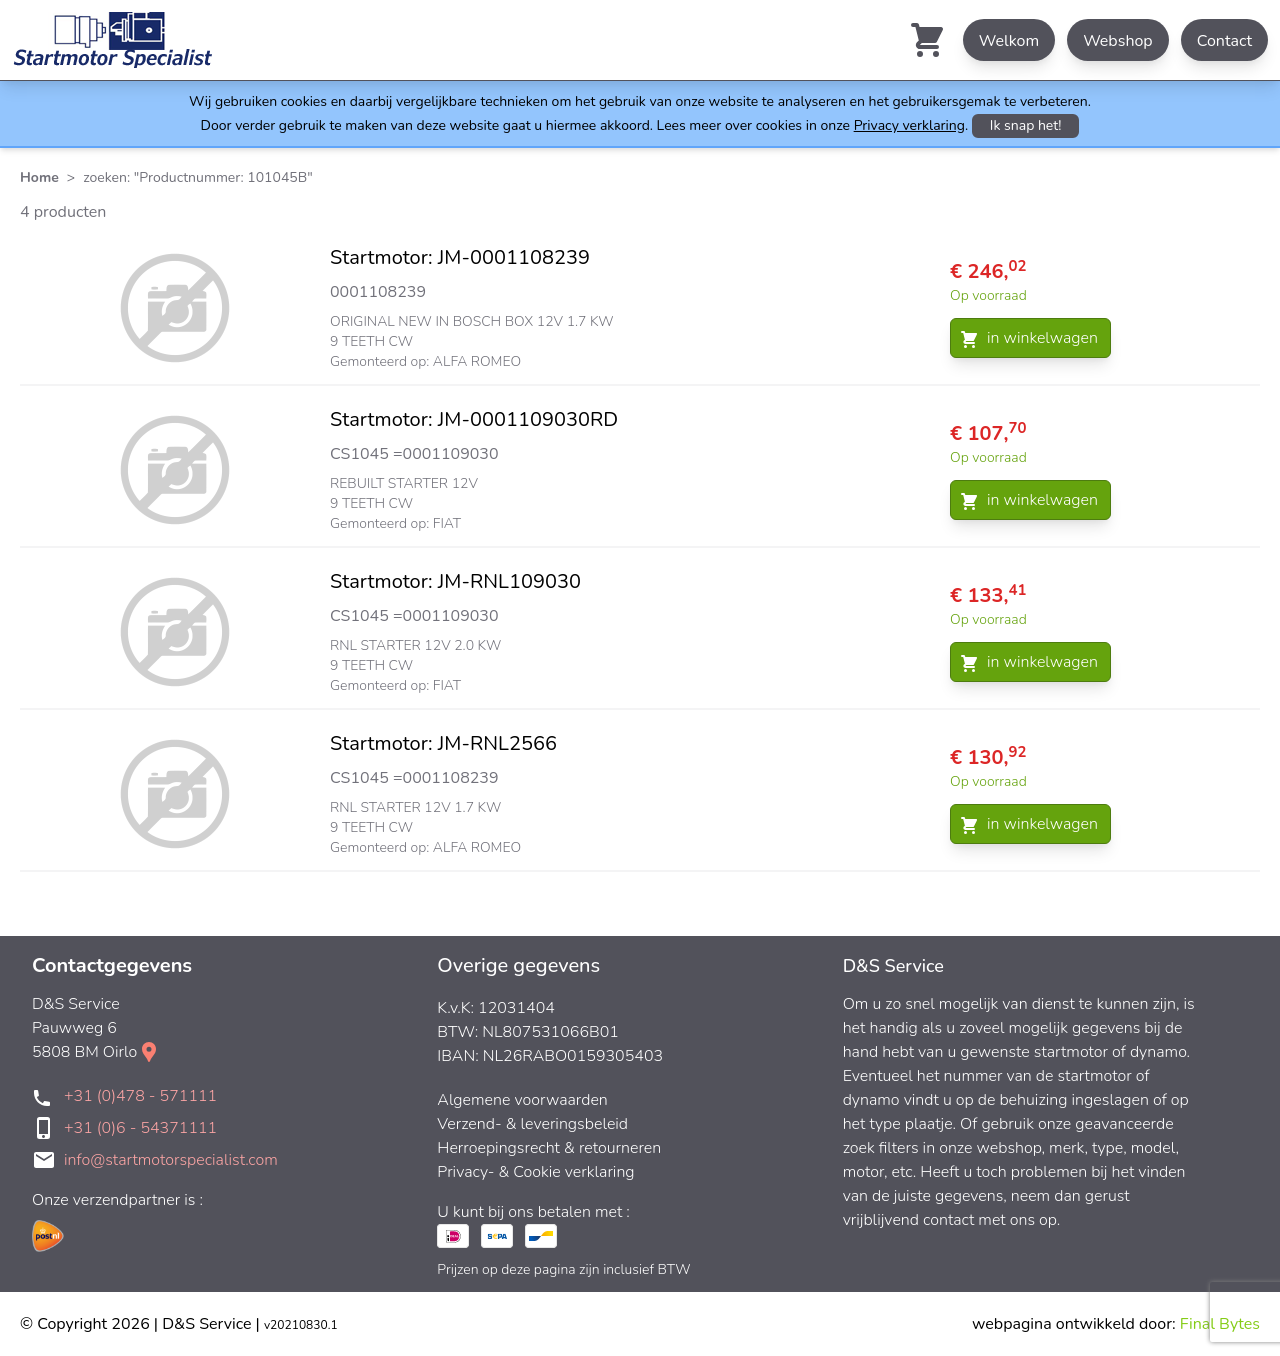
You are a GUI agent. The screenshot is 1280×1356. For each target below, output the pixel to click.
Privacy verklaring (909, 125)
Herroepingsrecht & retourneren (549, 1148)
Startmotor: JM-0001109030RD (474, 419)
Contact (1224, 41)
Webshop (1118, 41)
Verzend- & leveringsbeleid (532, 1124)
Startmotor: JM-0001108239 (460, 257)
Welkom (1009, 41)
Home (39, 177)
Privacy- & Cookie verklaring (535, 1172)
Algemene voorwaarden (522, 1100)
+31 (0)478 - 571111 (140, 1096)
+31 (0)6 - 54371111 (140, 1128)
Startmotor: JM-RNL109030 (455, 581)
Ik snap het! (1026, 125)
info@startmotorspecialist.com (171, 1160)
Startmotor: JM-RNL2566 (443, 743)
